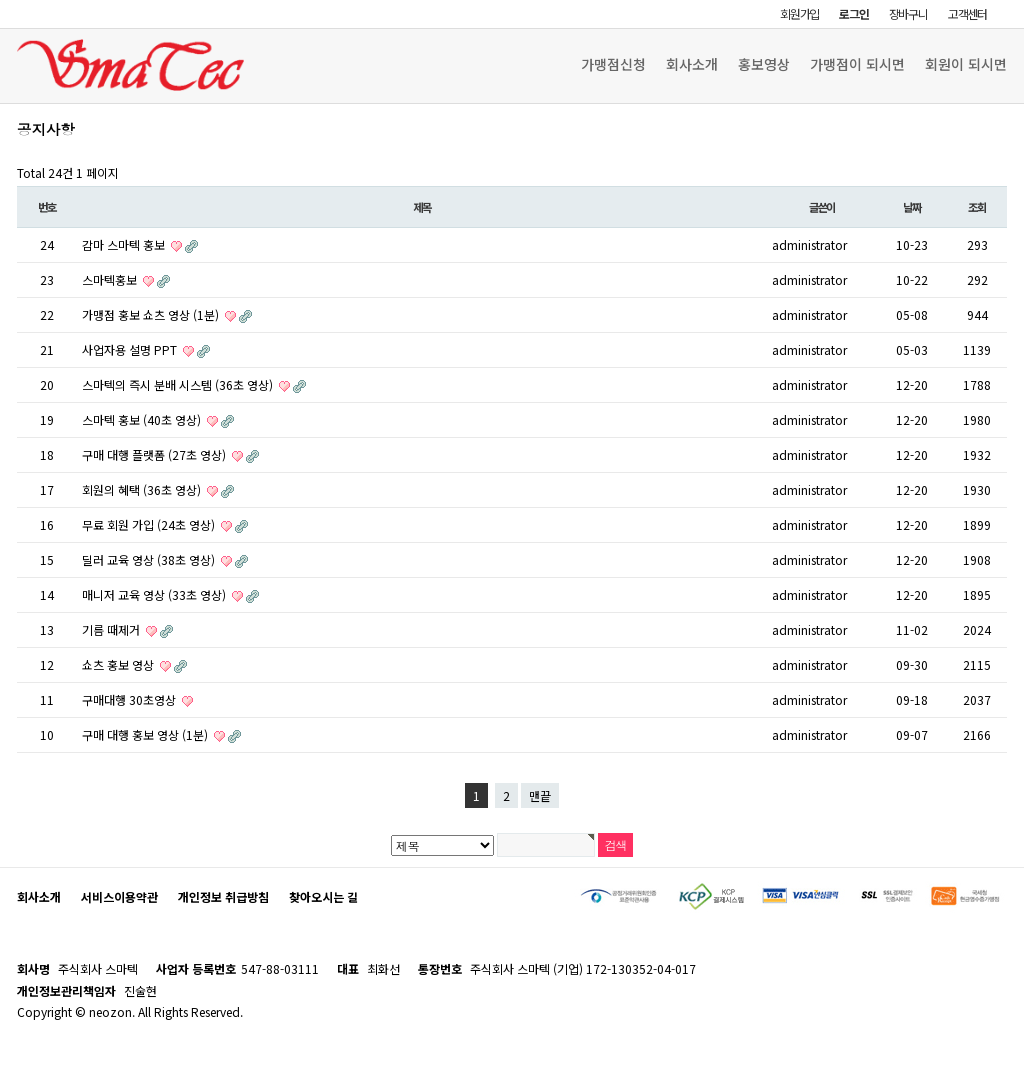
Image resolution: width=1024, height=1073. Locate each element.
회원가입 (799, 13)
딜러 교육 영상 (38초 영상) (150, 559)
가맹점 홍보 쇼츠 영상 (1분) (152, 314)
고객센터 (967, 13)
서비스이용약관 (119, 896)
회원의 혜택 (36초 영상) (143, 489)
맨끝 (540, 795)
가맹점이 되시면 (857, 64)
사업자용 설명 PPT (131, 349)
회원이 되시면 (966, 64)
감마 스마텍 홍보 (125, 244)
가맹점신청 (613, 64)
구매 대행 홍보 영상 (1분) (146, 734)
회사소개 (692, 64)
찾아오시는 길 (323, 896)
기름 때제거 (112, 629)
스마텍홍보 (111, 279)
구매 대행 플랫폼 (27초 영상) (155, 454)
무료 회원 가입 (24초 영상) (150, 524)
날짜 (912, 207)
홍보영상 (764, 64)
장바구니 (908, 13)
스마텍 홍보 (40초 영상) (143, 419)
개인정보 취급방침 (223, 896)
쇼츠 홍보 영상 (119, 664)
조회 (977, 207)
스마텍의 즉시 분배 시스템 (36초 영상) (179, 384)
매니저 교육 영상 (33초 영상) (155, 594)
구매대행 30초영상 (130, 699)
